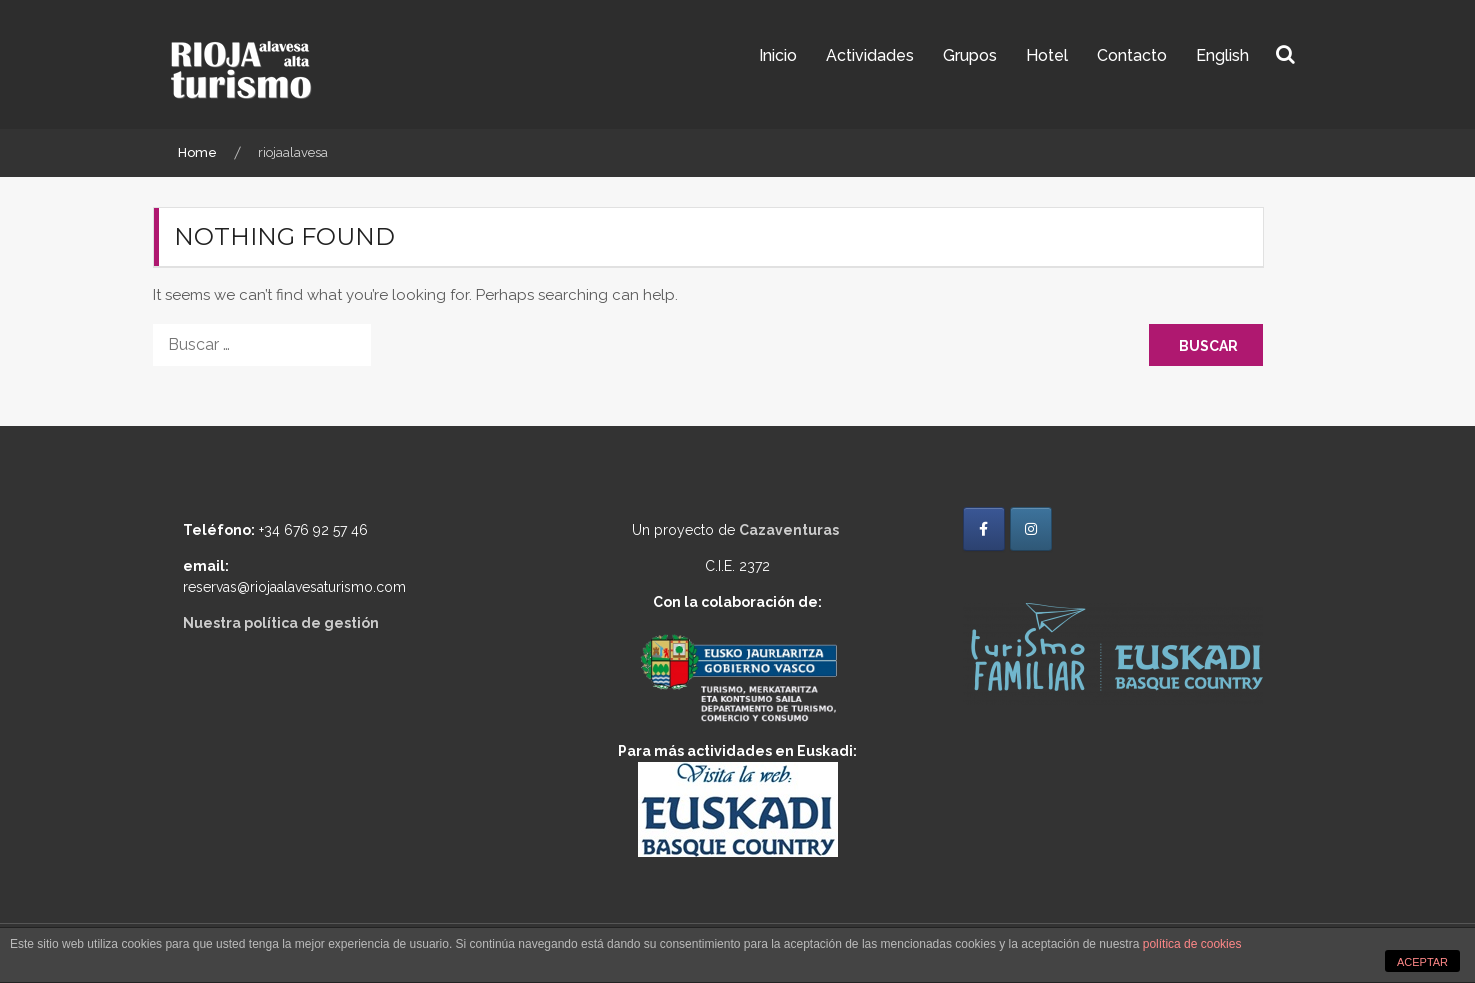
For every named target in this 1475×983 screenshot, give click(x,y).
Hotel (1047, 55)
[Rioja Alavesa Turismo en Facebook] (984, 529)
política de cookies (1192, 944)
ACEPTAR (1422, 962)
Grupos (970, 55)
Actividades (870, 55)
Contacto (1132, 55)
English (1222, 55)
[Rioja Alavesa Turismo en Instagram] (1031, 529)
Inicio (778, 55)
